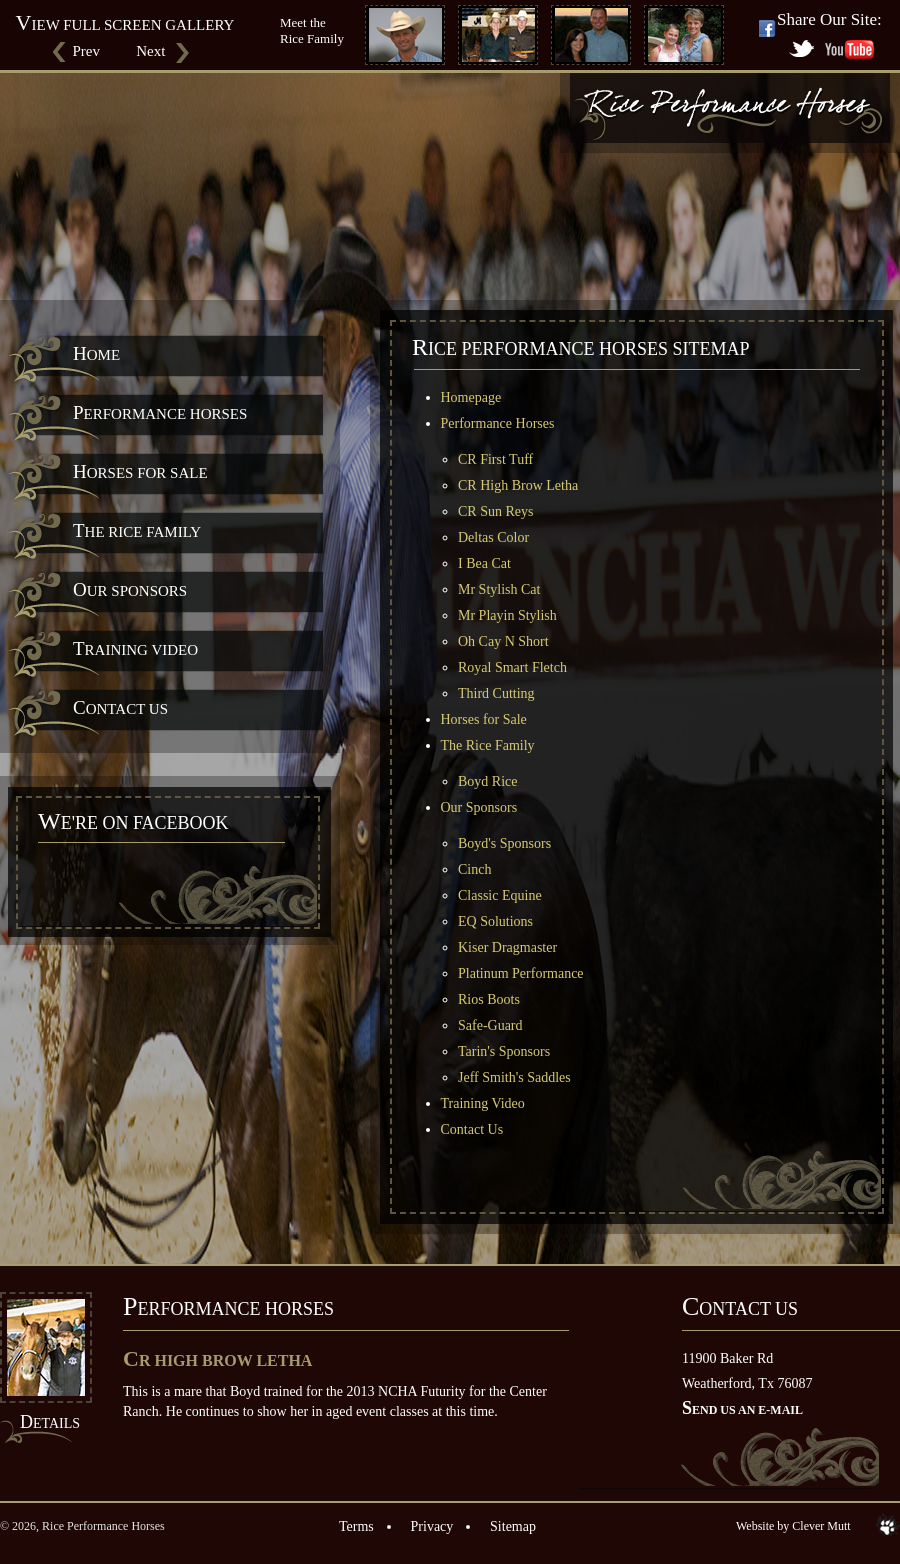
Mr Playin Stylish (507, 615)
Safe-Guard (490, 1025)
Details (50, 1423)
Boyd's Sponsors (504, 843)
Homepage (471, 397)
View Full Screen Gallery (125, 25)
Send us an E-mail (742, 1410)
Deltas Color (493, 537)
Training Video (135, 648)
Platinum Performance (521, 973)
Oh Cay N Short (503, 641)
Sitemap (513, 1526)
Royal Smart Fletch (512, 667)
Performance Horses (160, 412)
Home (96, 353)
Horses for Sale (140, 471)
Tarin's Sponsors (504, 1051)
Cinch (474, 869)
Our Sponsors (130, 589)
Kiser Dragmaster (507, 947)
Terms (356, 1526)
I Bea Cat (484, 563)
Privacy (432, 1526)
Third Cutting (496, 693)
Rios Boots (489, 999)
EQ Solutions (495, 921)
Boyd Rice (488, 781)
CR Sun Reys (495, 511)
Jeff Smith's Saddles (514, 1077)
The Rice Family (137, 530)
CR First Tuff (495, 459)
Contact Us (120, 707)
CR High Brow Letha (518, 485)
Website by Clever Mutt (793, 1526)
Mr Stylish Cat (499, 589)
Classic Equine (500, 895)
